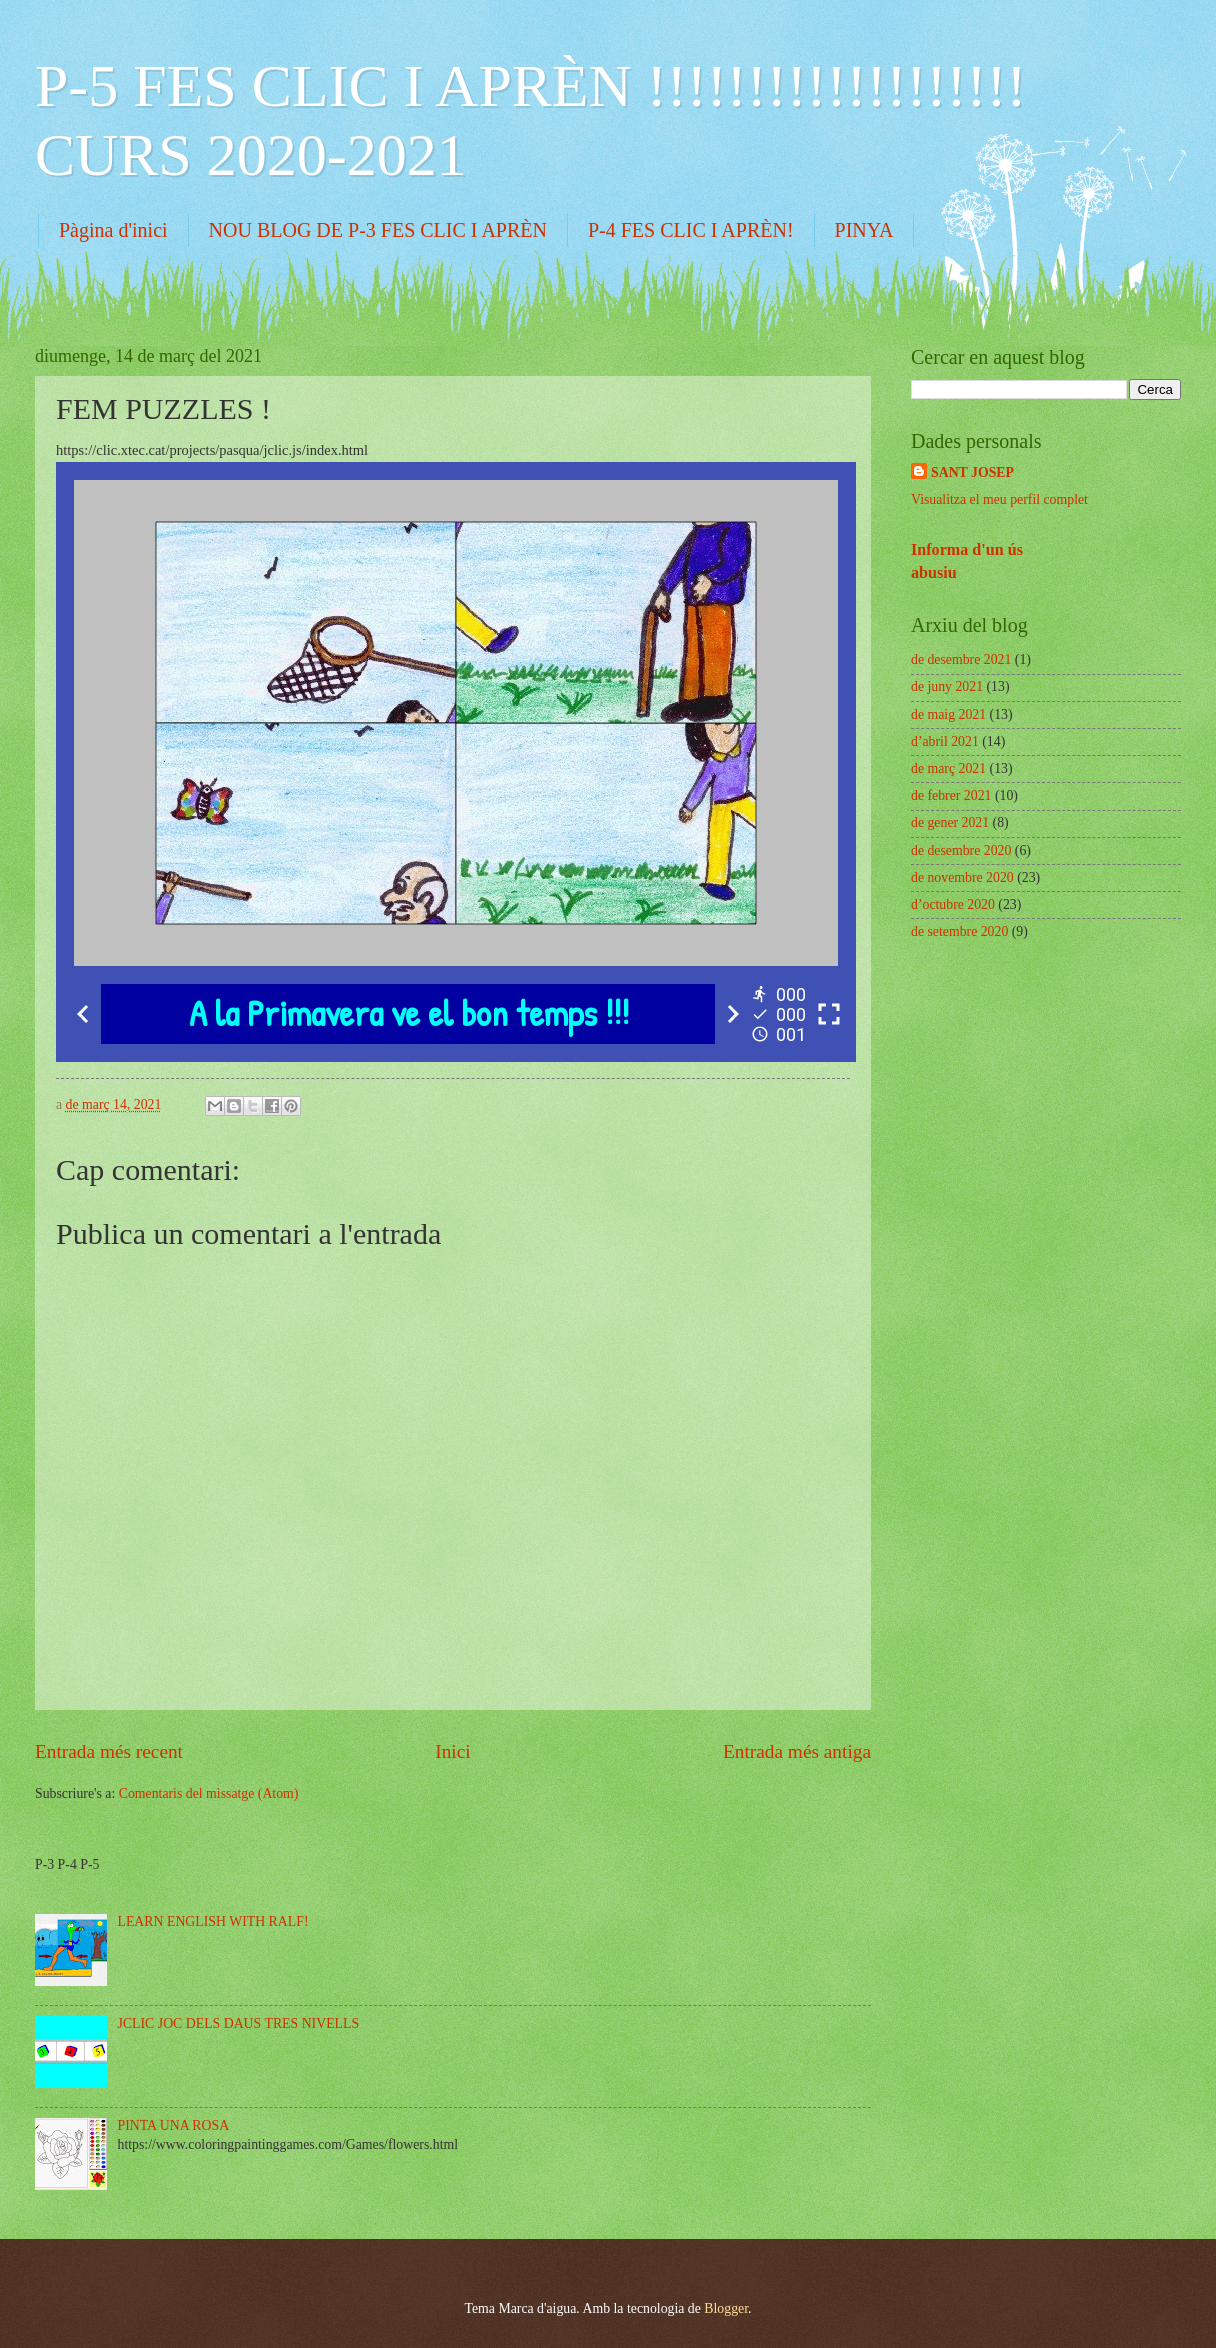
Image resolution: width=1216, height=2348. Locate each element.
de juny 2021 (947, 686)
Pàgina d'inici (113, 230)
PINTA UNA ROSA (174, 2125)
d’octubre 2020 (953, 904)
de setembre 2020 (959, 931)
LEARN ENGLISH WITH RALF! (213, 1921)
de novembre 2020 (962, 877)
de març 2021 (948, 768)
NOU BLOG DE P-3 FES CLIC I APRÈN (378, 230)
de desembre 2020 (961, 850)
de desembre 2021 (961, 659)
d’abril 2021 (945, 741)
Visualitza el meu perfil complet (999, 499)
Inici (452, 1751)
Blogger (726, 2308)
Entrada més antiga (797, 1751)
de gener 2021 (950, 822)
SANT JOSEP (972, 472)
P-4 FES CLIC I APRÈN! (691, 230)
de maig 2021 (948, 714)
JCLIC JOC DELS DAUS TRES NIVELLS (239, 2023)
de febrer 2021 (951, 795)
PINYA (864, 230)
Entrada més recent (109, 1751)
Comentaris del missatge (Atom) (209, 1793)
